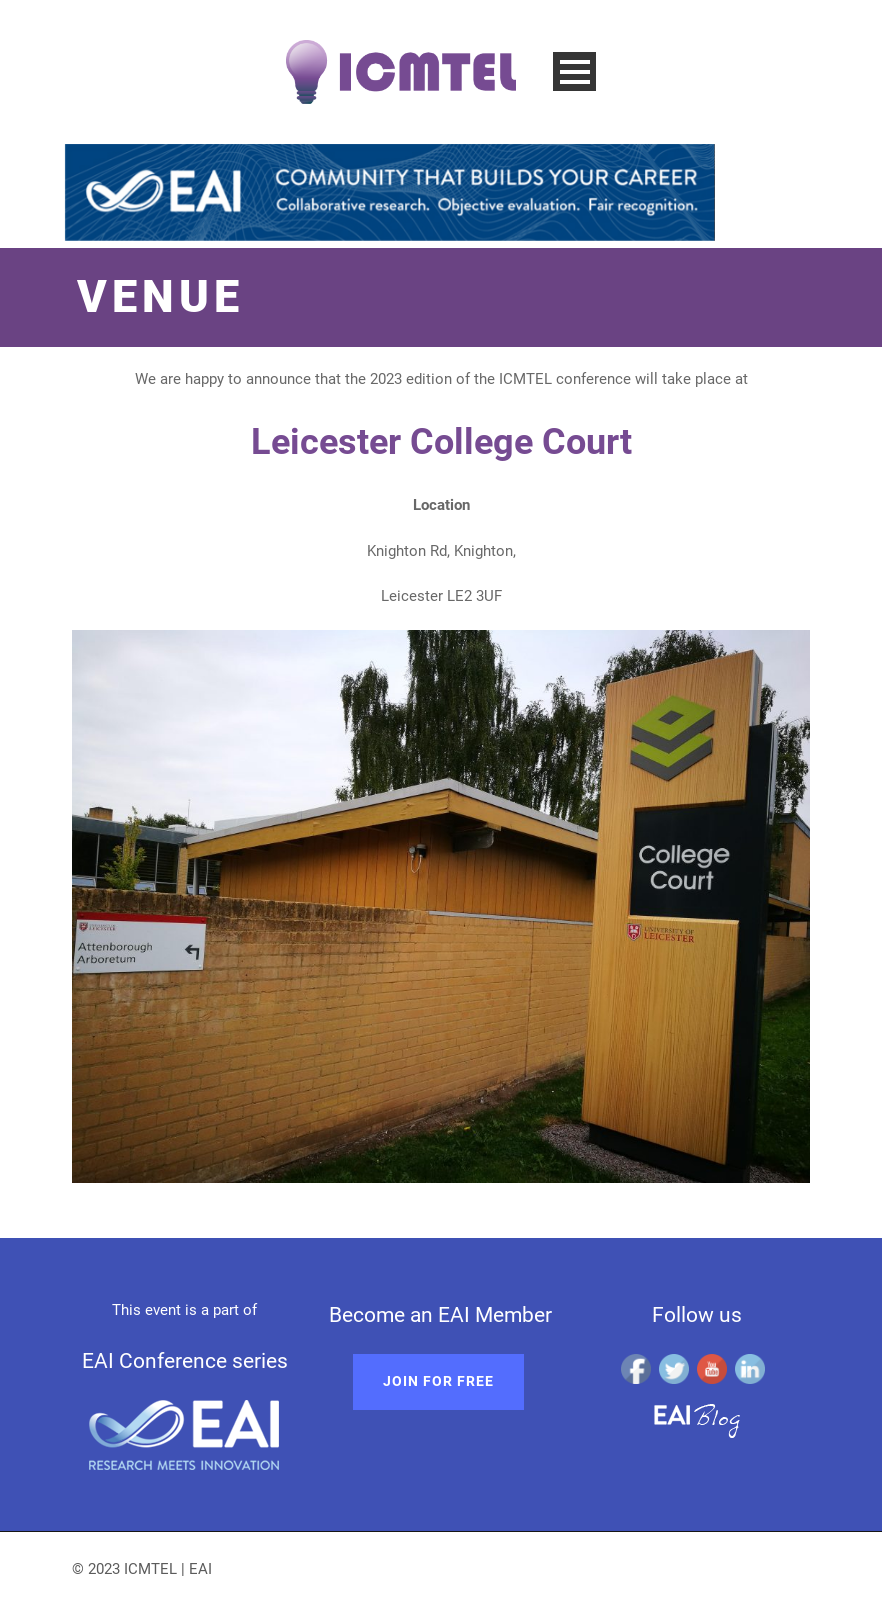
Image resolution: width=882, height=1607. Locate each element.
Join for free (438, 1381)
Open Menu (574, 71)
